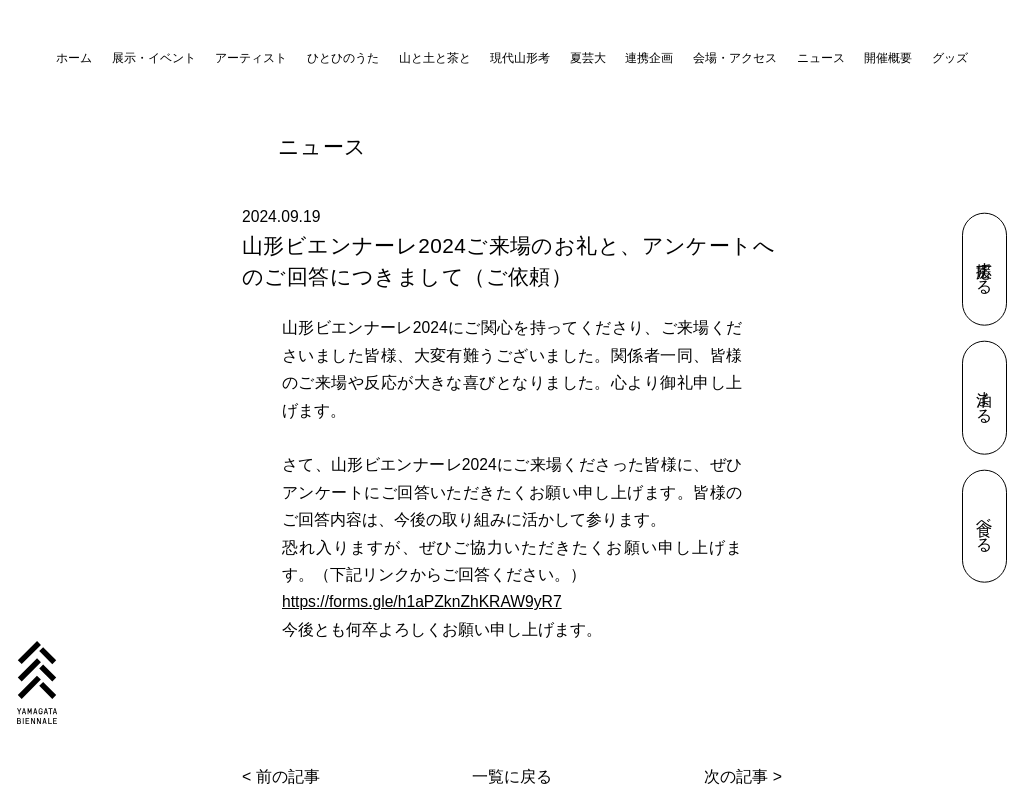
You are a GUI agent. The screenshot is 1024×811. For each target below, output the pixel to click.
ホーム (74, 58)
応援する (984, 269)
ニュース (821, 58)
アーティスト (251, 58)
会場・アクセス (735, 58)
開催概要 (888, 58)
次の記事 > (743, 776)
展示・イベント (154, 58)
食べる (984, 527)
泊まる (984, 398)
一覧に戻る (512, 776)
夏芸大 (588, 58)
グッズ (950, 58)
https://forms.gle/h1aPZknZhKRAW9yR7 (422, 601)
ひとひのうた (343, 58)
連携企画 (649, 58)
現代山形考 (520, 58)
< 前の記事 (281, 776)
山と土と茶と (435, 58)
